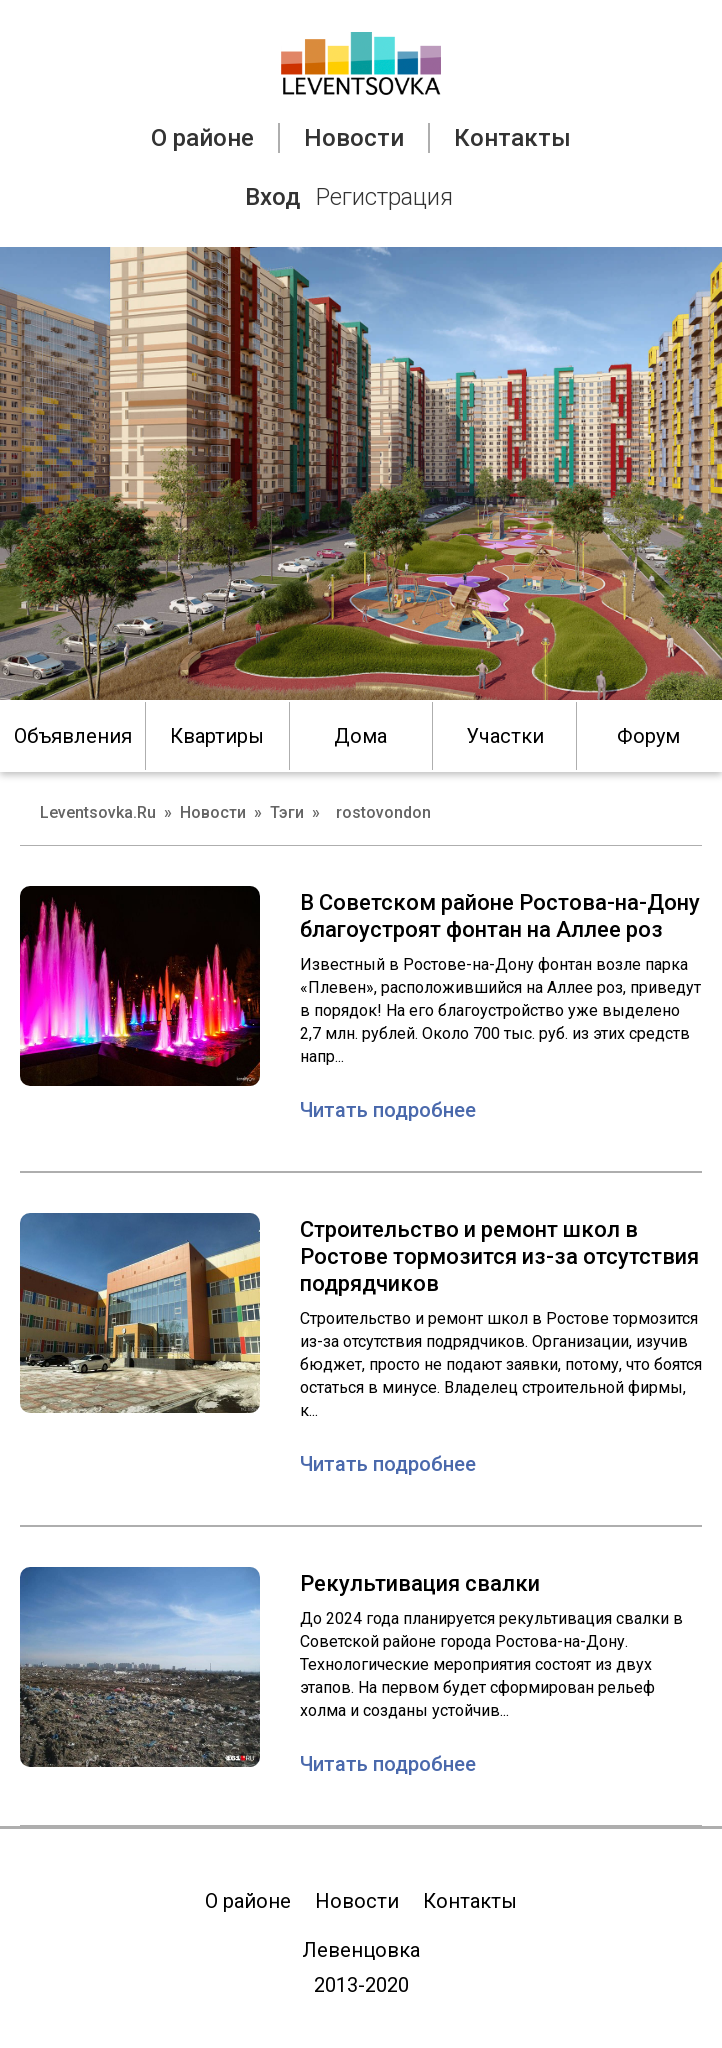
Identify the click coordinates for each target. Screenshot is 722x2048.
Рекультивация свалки (420, 1583)
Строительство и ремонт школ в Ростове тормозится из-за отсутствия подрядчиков (499, 1256)
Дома (360, 736)
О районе (202, 138)
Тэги (287, 812)
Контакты (512, 138)
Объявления (73, 736)
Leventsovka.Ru (98, 812)
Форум (648, 736)
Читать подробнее (388, 1110)
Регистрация (384, 197)
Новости (354, 138)
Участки (505, 736)
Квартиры (217, 736)
